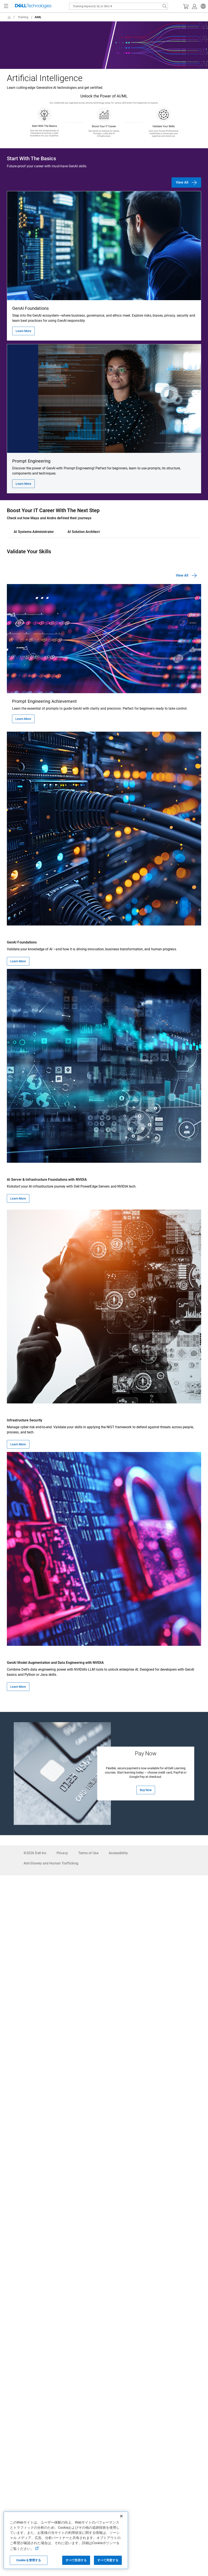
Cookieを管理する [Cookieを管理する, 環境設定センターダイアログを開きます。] (28, 2560)
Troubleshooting (147, 802)
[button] (202, 6)
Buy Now (146, 2490)
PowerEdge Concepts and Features (30, 802)
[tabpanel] (104, 892)
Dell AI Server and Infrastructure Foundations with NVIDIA (114, 816)
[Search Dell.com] (164, 6)
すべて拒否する (76, 2560)
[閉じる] (121, 2516)
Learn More (23, 331)
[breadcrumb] (84, 17)
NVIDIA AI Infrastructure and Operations (99, 802)
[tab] (34, 532)
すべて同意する (108, 2560)
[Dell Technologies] (33, 6)
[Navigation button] (6, 6)
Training (23, 17)
